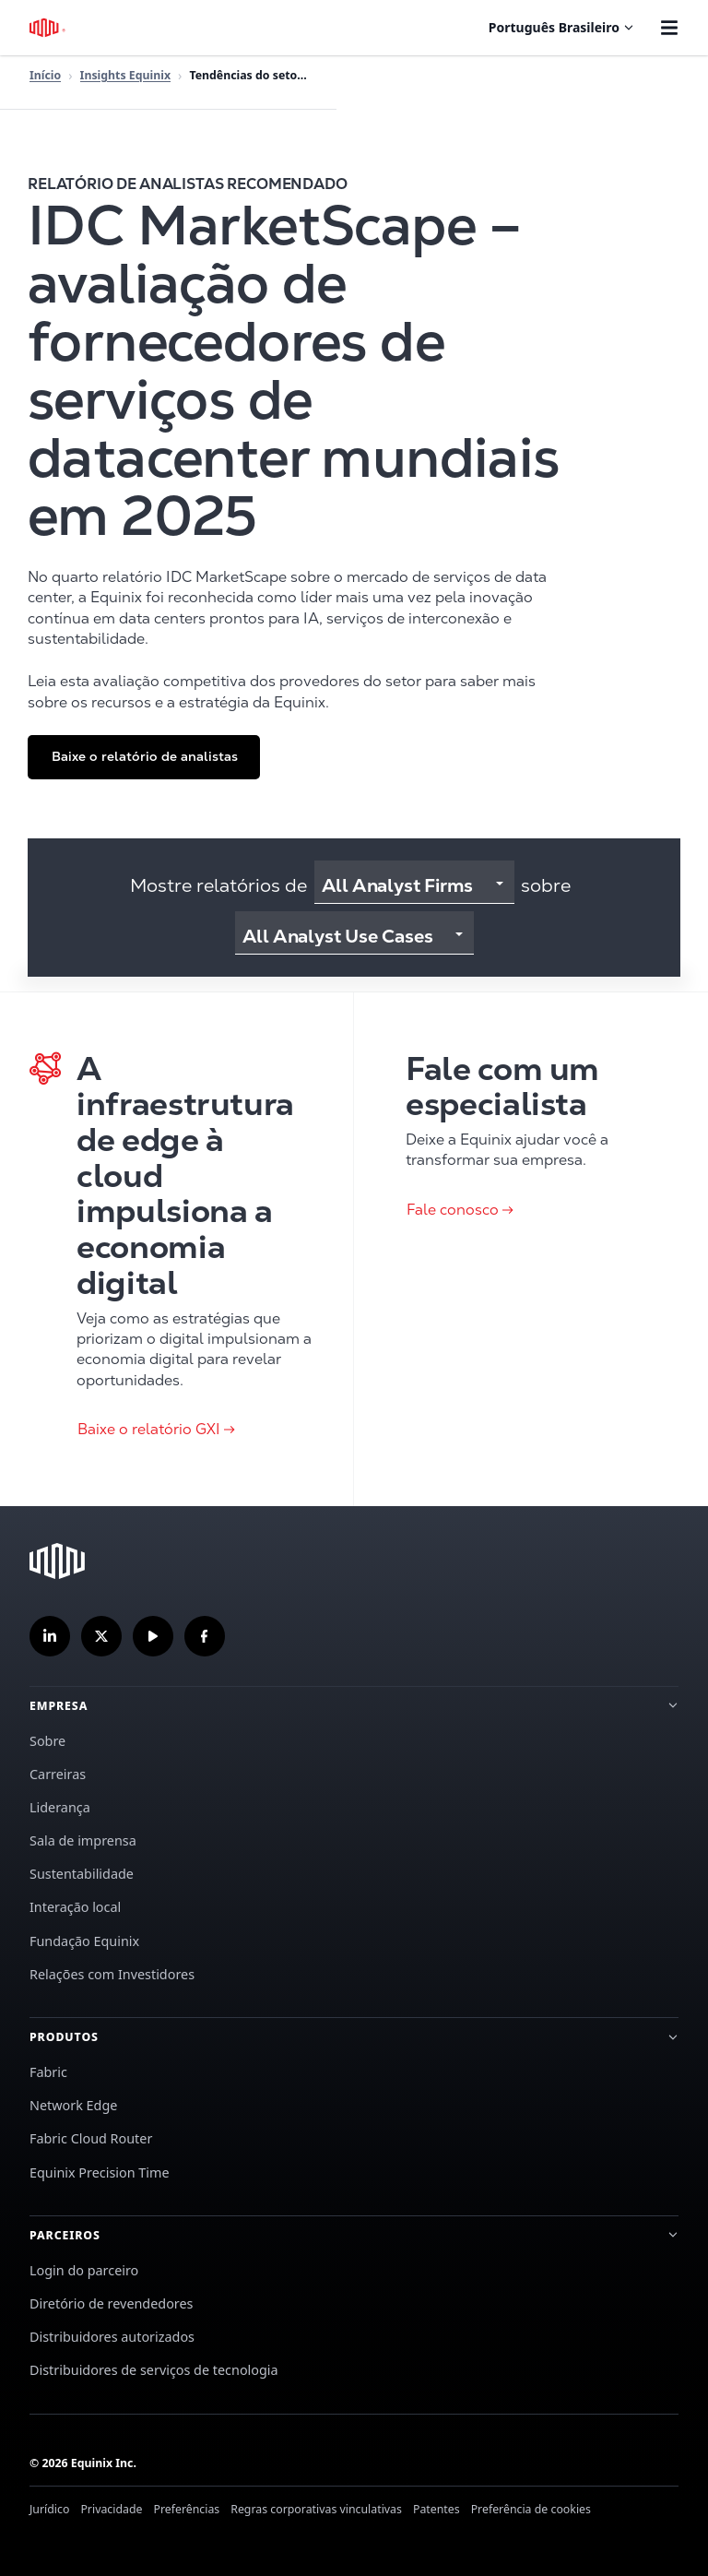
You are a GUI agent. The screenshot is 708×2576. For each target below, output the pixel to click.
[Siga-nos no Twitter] (101, 1636)
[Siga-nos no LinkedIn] (50, 1636)
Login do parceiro (84, 2270)
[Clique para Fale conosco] (531, 1249)
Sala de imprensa (83, 1840)
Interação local (75, 1907)
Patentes (436, 2509)
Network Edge (73, 2105)
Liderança (60, 1807)
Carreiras (58, 1774)
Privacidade (111, 2509)
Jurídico (49, 2509)
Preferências (186, 2509)
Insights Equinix (125, 75)
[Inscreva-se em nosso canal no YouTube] (153, 1636)
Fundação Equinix (84, 1941)
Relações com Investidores (112, 1974)
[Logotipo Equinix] (48, 28)
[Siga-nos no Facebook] (204, 1636)
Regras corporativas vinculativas (316, 2509)
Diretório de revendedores (112, 2303)
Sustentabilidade (82, 1873)
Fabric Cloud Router (91, 2138)
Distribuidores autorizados (112, 2336)
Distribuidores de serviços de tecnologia (154, 2370)
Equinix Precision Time (100, 2172)
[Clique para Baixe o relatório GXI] (177, 1249)
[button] (144, 756)
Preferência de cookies (531, 2509)
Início (45, 75)
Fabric (48, 2072)
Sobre (47, 1741)
